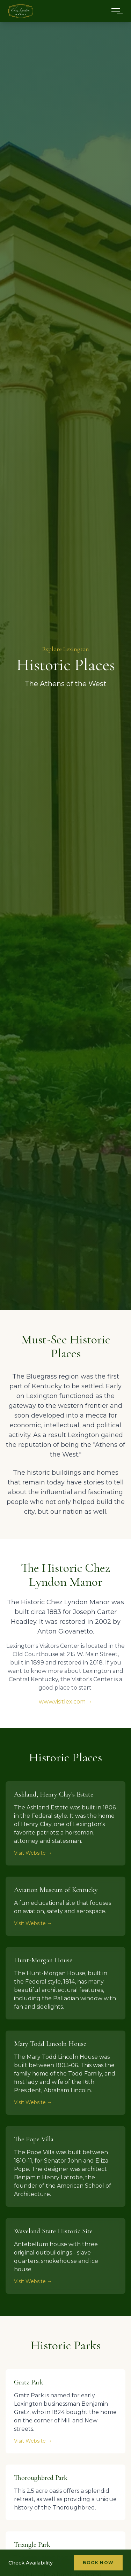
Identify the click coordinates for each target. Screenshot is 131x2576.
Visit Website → (33, 1853)
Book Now (98, 2562)
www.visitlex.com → (66, 1701)
